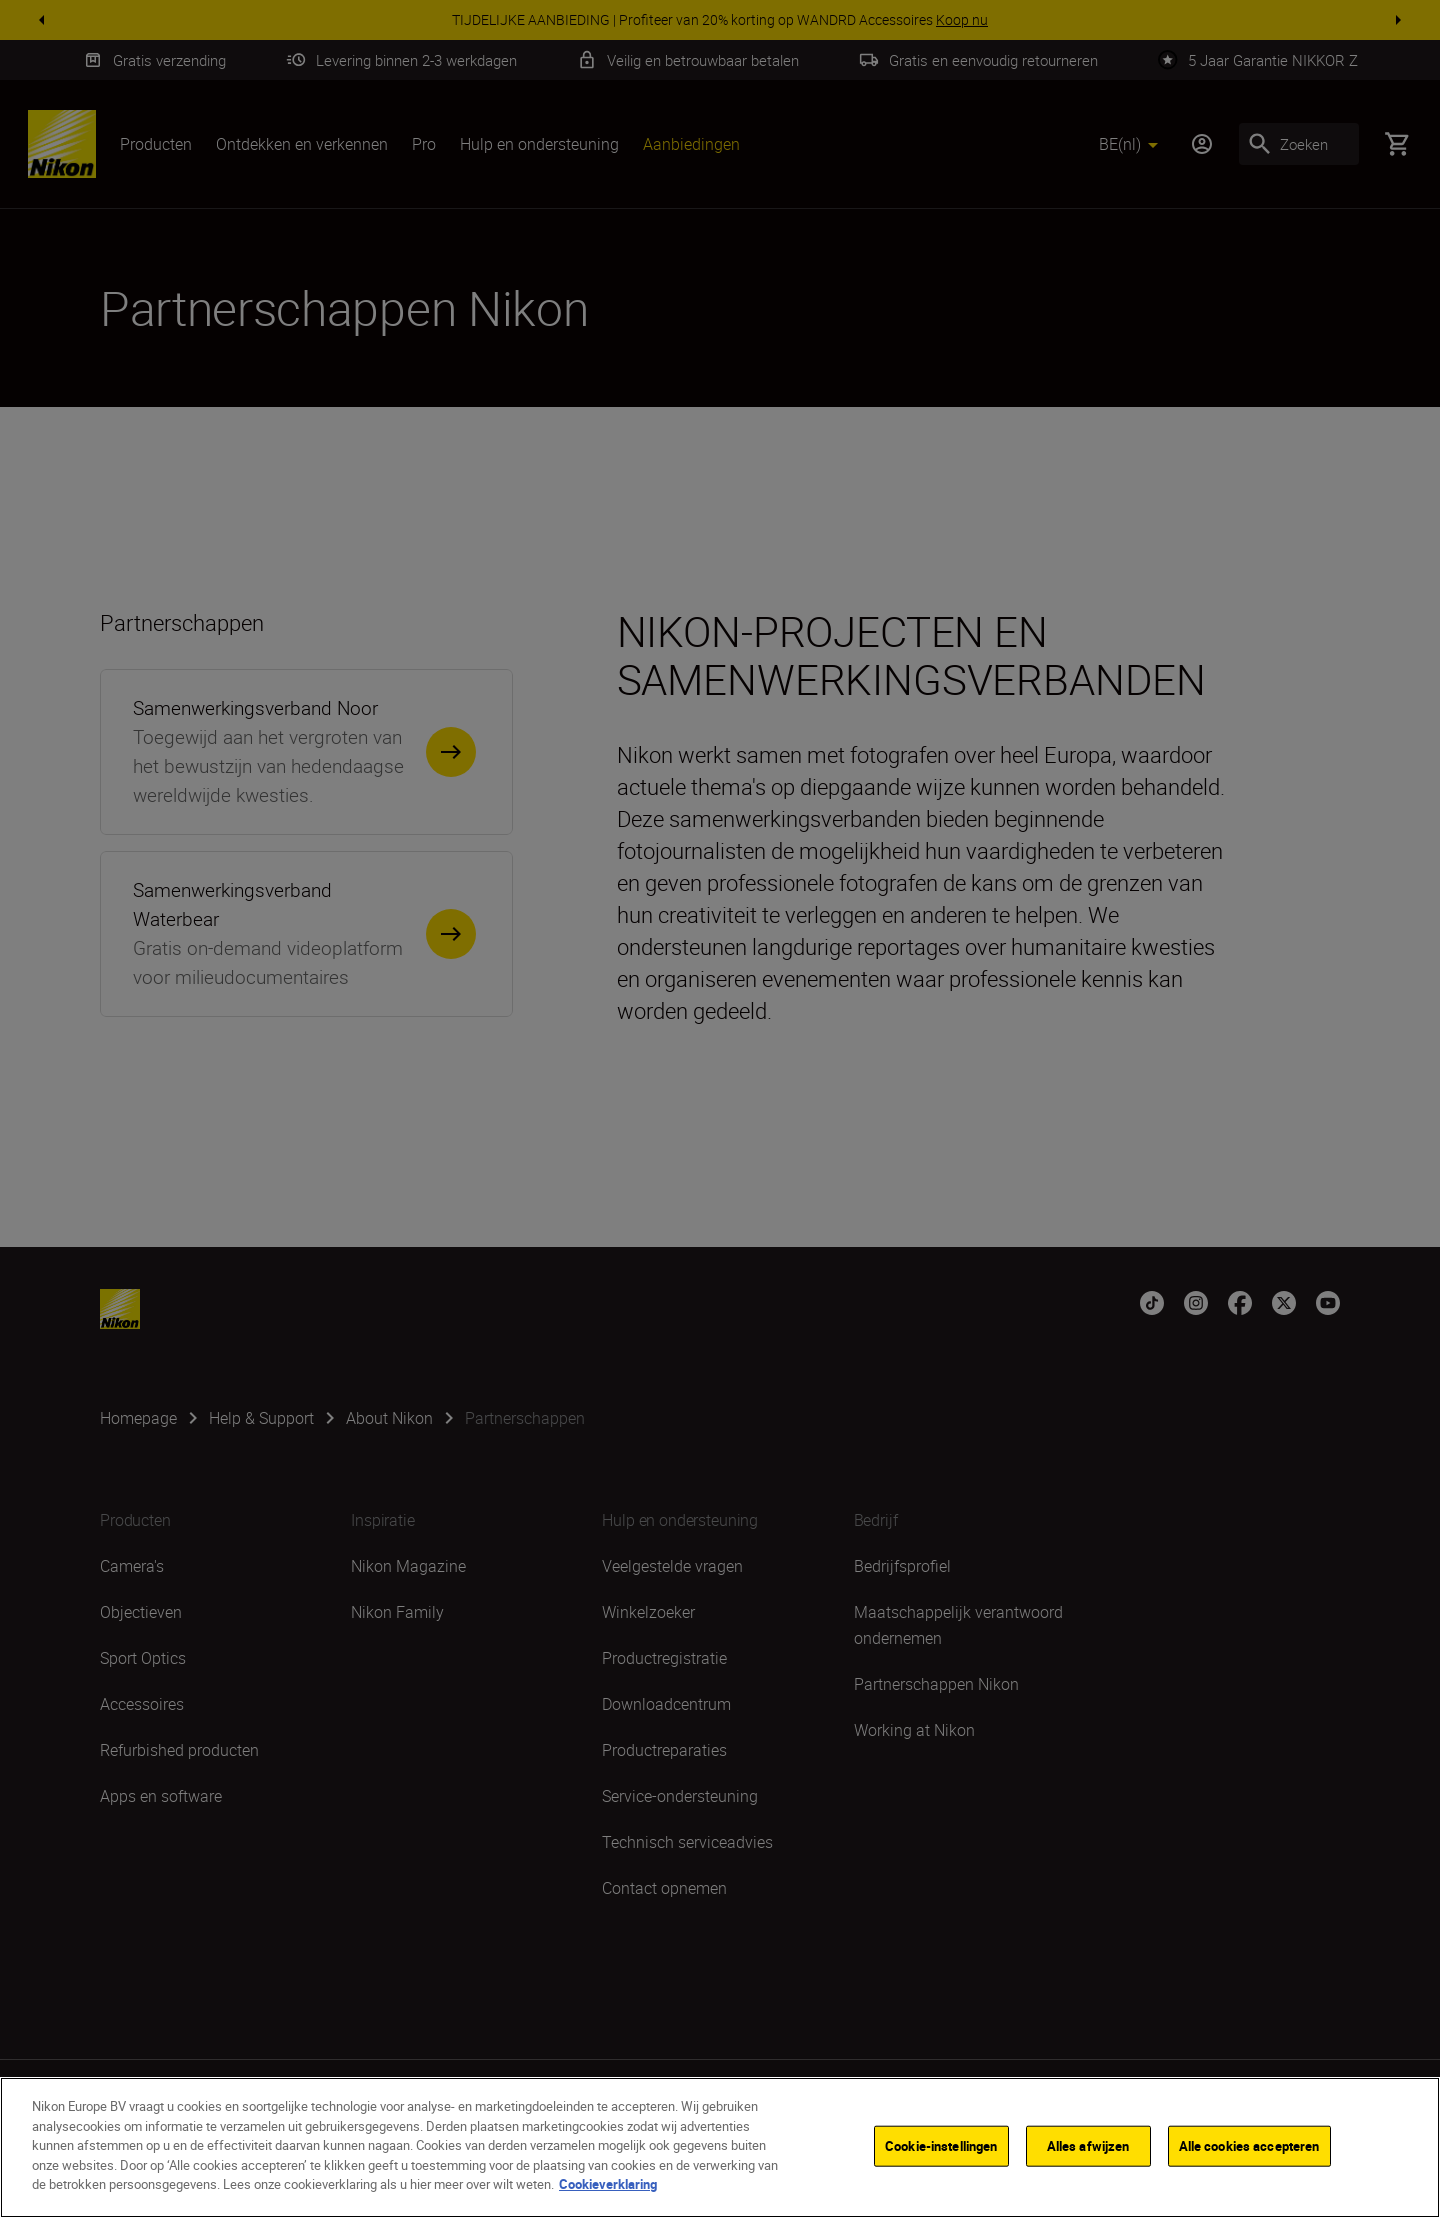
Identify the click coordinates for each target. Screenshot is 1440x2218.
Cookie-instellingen (941, 2150)
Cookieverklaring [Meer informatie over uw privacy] (608, 2189)
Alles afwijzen (1088, 2150)
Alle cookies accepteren (1249, 2150)
